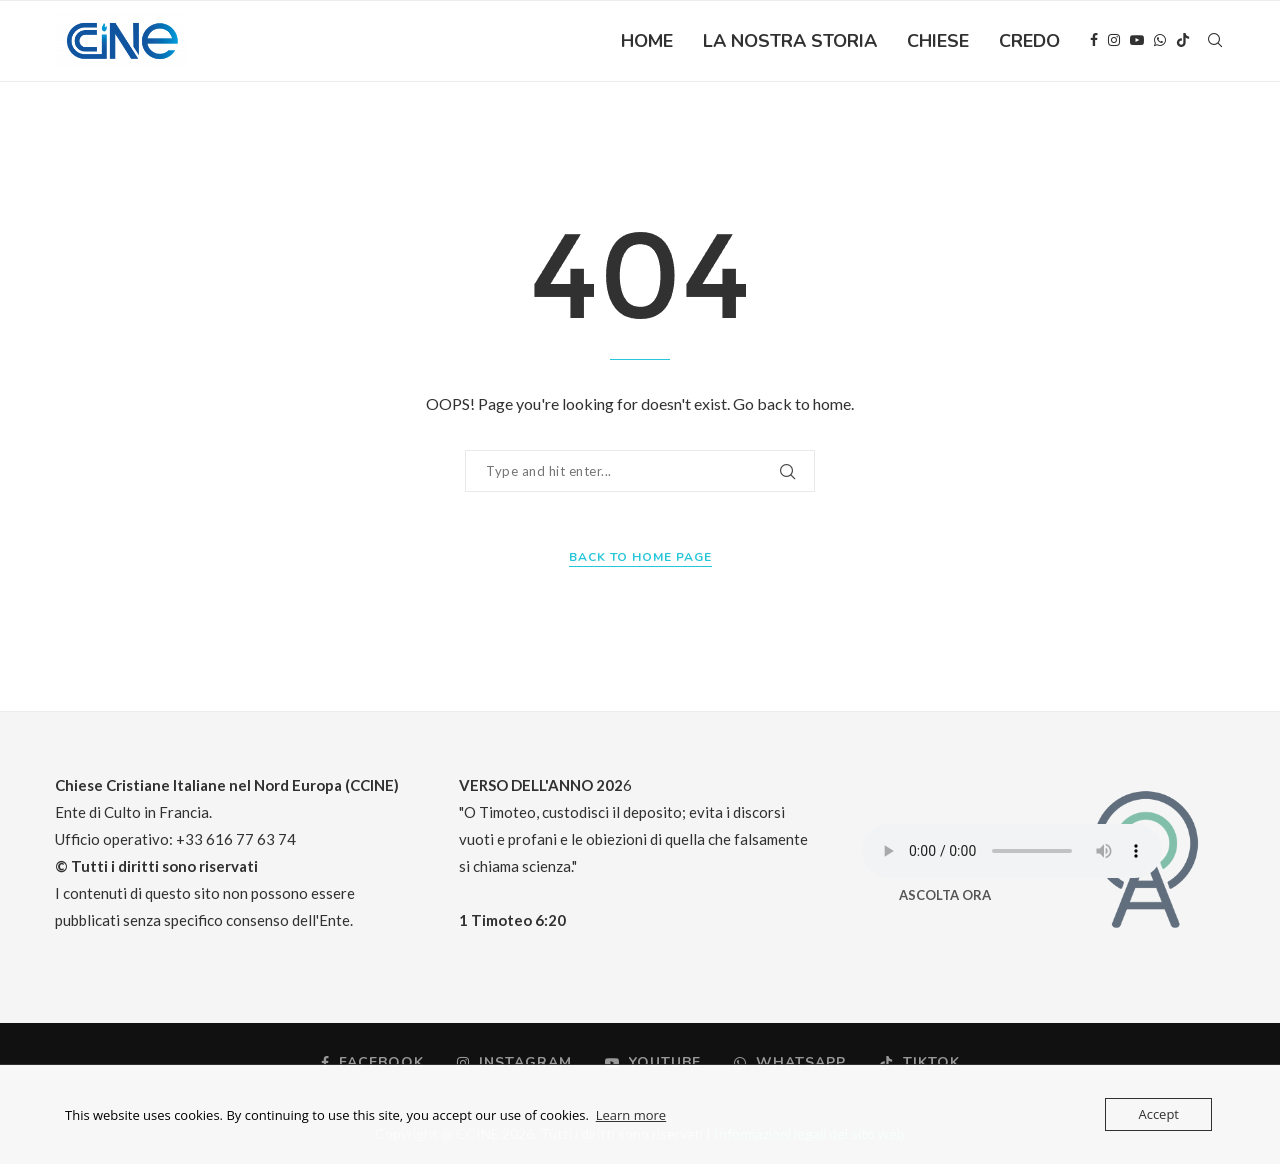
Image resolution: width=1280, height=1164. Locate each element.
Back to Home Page (640, 557)
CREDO (1029, 41)
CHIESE (938, 41)
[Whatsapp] (1160, 41)
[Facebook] (1094, 41)
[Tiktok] (1183, 41)
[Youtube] (1137, 41)
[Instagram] (1114, 41)
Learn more (631, 1115)
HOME (647, 41)
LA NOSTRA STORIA (790, 41)
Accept (1158, 1114)
